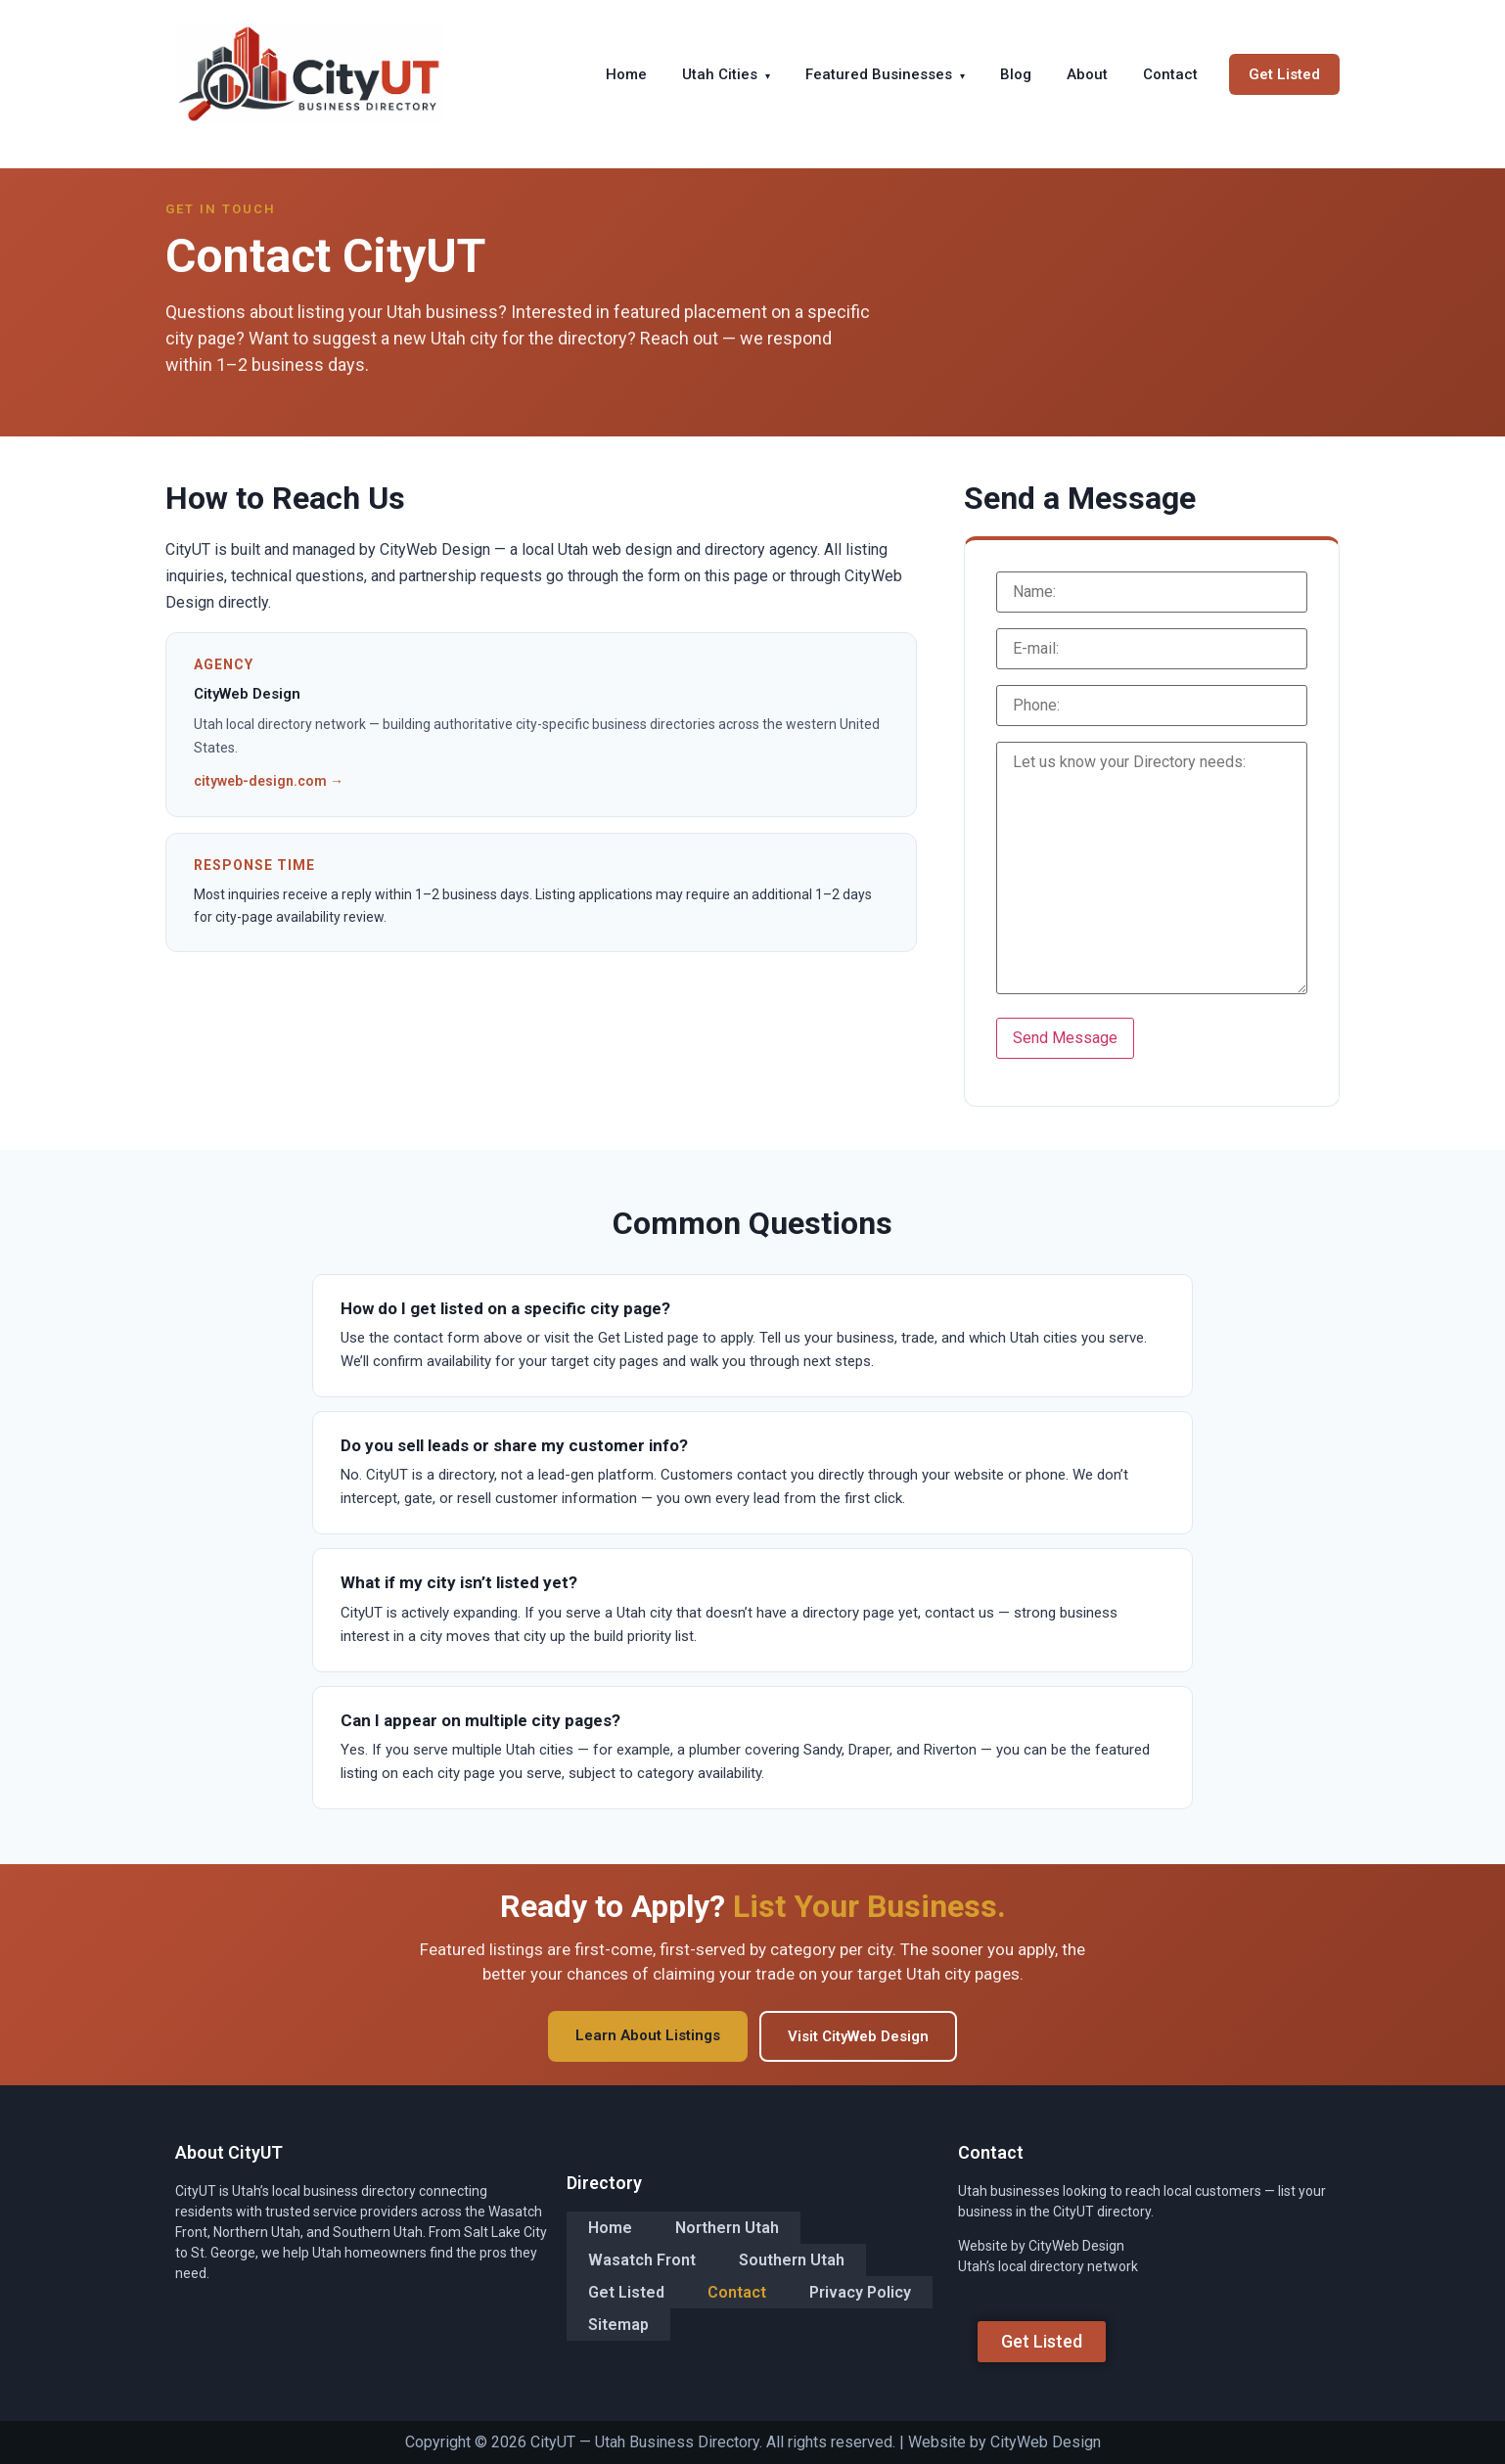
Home (626, 74)
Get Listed (1284, 74)
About (1087, 74)
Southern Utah (791, 2260)
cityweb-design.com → (268, 781)
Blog (1015, 74)
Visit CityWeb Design (858, 2036)
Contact (1170, 74)
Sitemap (618, 2322)
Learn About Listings (647, 2035)
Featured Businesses (885, 74)
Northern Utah (727, 2228)
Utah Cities (726, 74)
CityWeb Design (1045, 2442)
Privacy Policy (860, 2291)
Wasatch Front (642, 2260)
